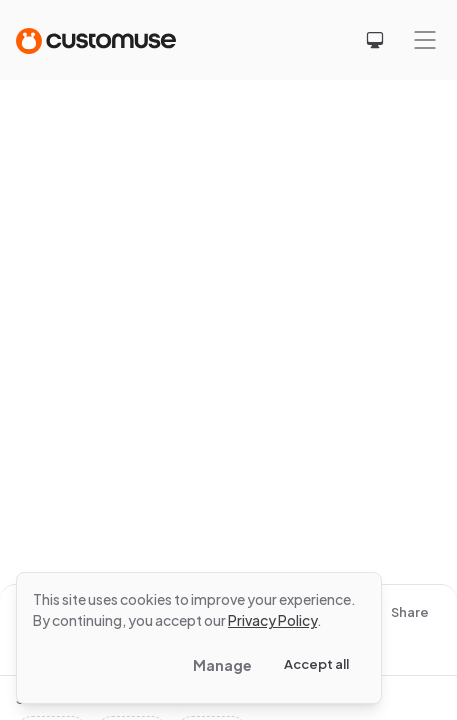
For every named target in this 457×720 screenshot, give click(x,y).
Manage (222, 665)
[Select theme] (375, 40)
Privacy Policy (272, 620)
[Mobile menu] (425, 40)
